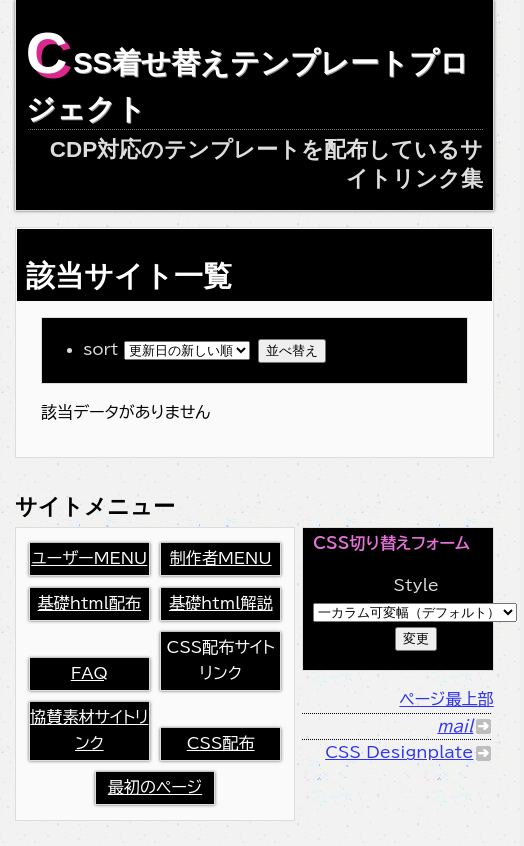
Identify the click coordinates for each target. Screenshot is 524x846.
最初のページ (155, 787)
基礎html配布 (90, 603)
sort (170, 349)
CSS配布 (221, 743)
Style (416, 585)
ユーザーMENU (89, 558)
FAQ (89, 673)
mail (455, 726)
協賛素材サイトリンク (89, 730)
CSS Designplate (399, 752)
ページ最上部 (446, 699)
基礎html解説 (221, 603)
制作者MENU (221, 558)
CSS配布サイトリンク (221, 660)
